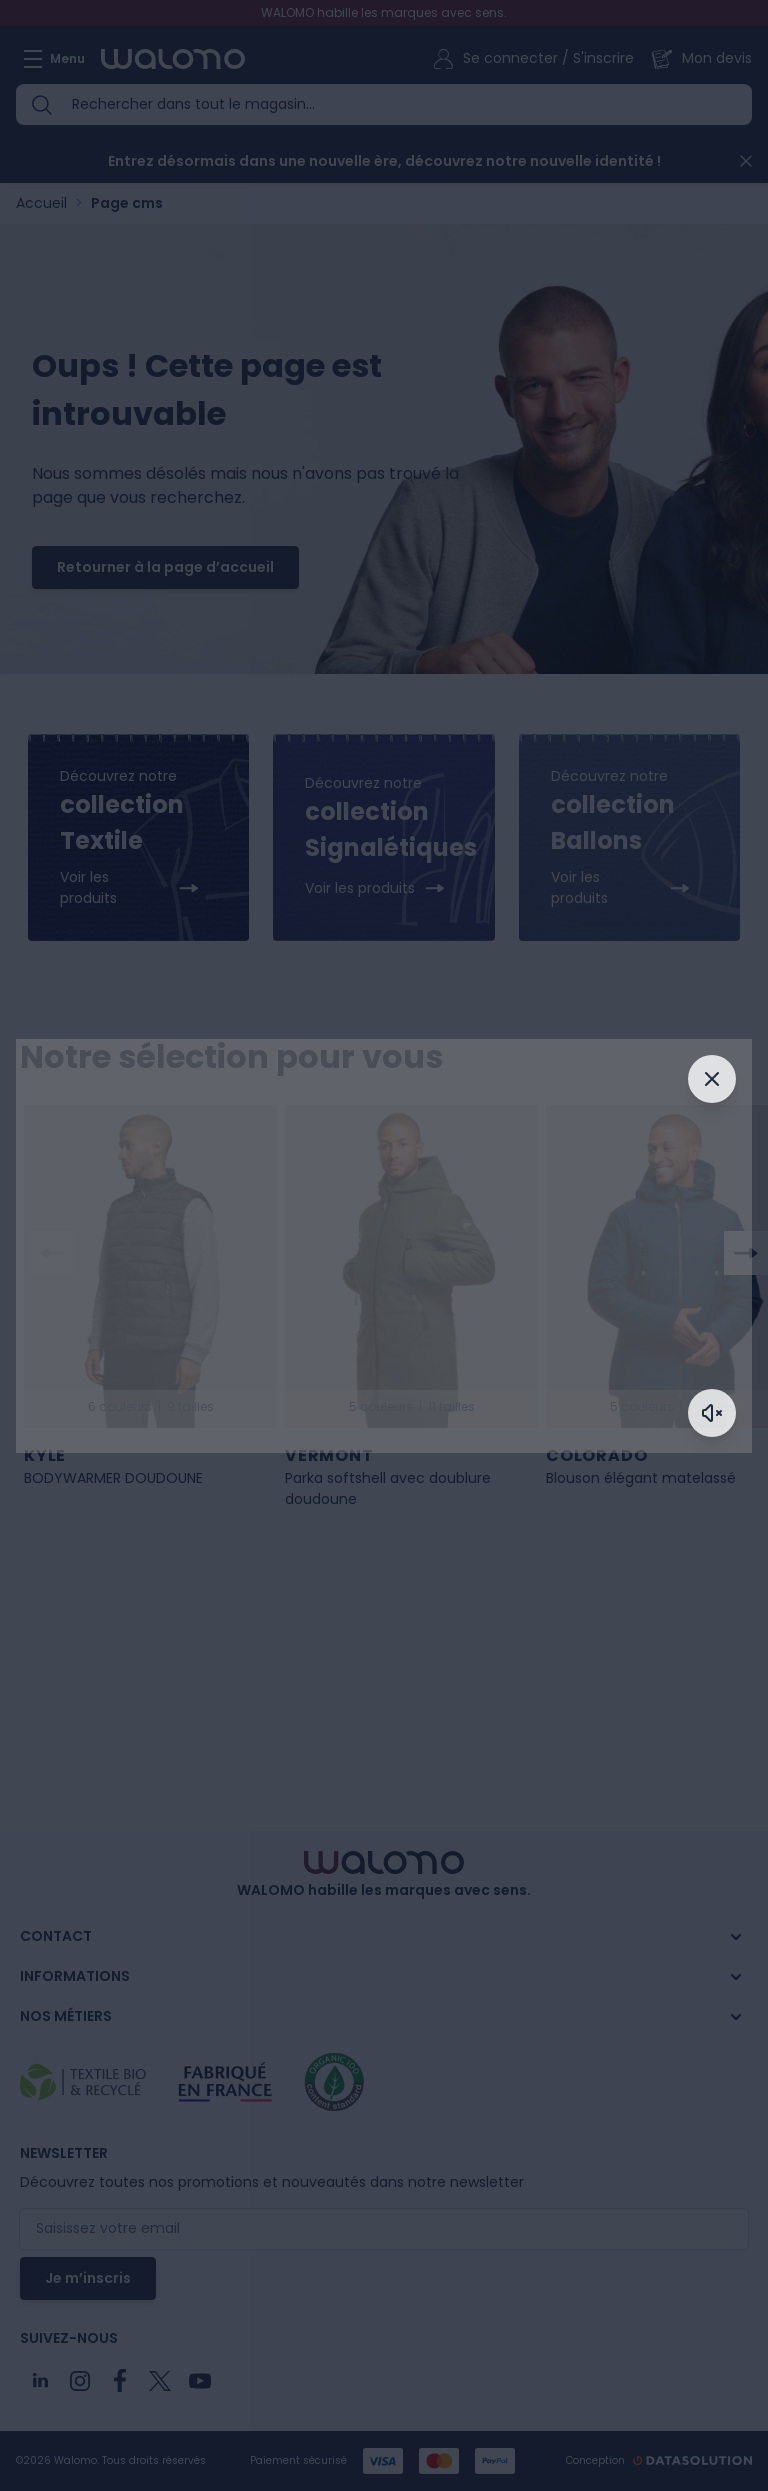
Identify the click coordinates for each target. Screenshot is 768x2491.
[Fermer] (712, 1079)
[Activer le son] (712, 1413)
